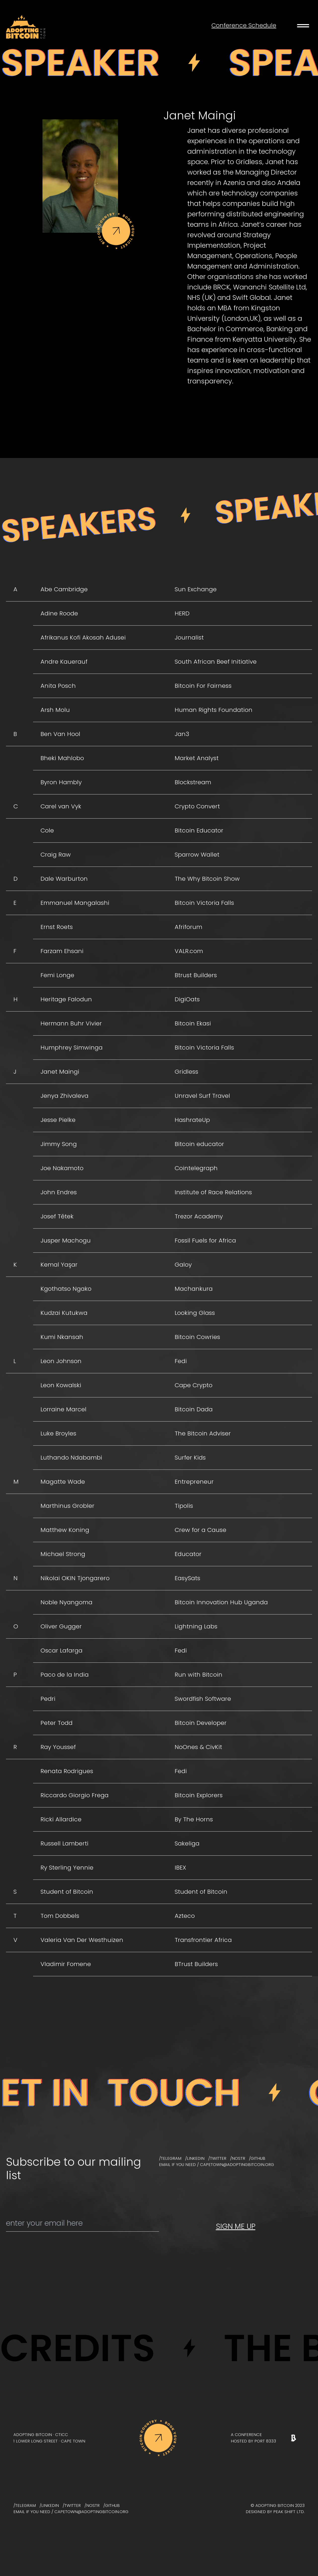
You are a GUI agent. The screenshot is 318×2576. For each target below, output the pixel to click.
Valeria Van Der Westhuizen (81, 1940)
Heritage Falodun (66, 999)
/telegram (170, 2158)
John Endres (58, 1192)
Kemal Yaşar (59, 1264)
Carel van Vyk (60, 806)
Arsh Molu (55, 710)
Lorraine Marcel (63, 1409)
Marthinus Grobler (67, 1506)
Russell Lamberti (64, 1843)
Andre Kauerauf (63, 661)
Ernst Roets (56, 927)
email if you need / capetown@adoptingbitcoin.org (216, 2164)
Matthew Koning (64, 1530)
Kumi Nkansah (61, 1337)
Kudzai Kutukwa (63, 1313)
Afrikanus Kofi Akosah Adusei (83, 637)
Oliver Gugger (61, 1626)
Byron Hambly (61, 782)
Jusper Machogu (65, 1240)
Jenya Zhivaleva (64, 1096)
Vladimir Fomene (65, 1964)
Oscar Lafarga (61, 1650)
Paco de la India (64, 1674)
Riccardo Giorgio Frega (74, 1795)
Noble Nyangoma (66, 1602)
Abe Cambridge (64, 589)
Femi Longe (57, 975)
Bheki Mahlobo (62, 758)
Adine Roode (59, 613)
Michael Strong (62, 1554)
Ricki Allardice (60, 1819)
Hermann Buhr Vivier (71, 1023)
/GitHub (257, 2158)
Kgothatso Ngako (65, 1289)
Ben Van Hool (60, 734)
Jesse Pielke (58, 1120)
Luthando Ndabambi (71, 1457)
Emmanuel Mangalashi (74, 903)
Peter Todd (56, 1723)
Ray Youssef (58, 1747)
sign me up (235, 2226)
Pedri (47, 1699)
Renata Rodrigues (66, 1771)
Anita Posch (58, 686)
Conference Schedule (243, 25)
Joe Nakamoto (61, 1168)
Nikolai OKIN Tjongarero (75, 1578)
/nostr (237, 2158)
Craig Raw (55, 854)
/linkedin (194, 2158)
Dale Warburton (64, 878)
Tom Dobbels (59, 1916)
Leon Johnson (60, 1361)
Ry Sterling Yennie (66, 1867)
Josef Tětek (57, 1216)
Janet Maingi (59, 1071)
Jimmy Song (58, 1144)
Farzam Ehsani (61, 951)
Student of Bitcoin (66, 1891)
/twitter (217, 2158)
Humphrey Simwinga (71, 1047)
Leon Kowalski (60, 1385)
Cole (47, 830)
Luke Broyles (58, 1433)
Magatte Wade (62, 1481)
